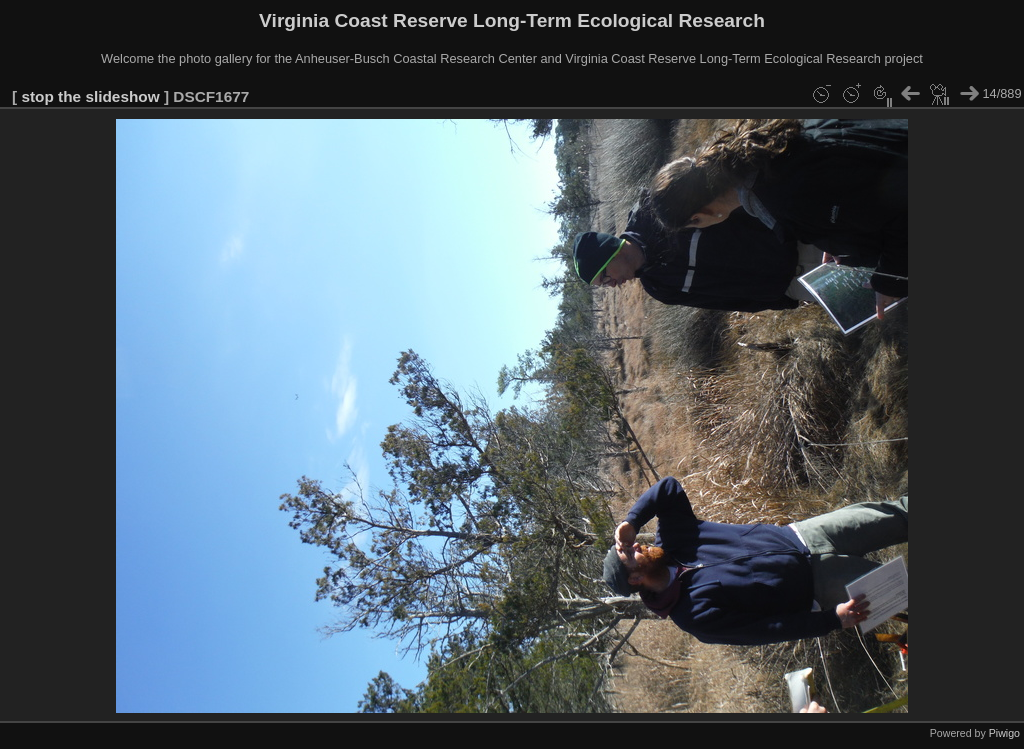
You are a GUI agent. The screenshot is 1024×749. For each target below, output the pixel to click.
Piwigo (1004, 733)
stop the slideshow (90, 96)
